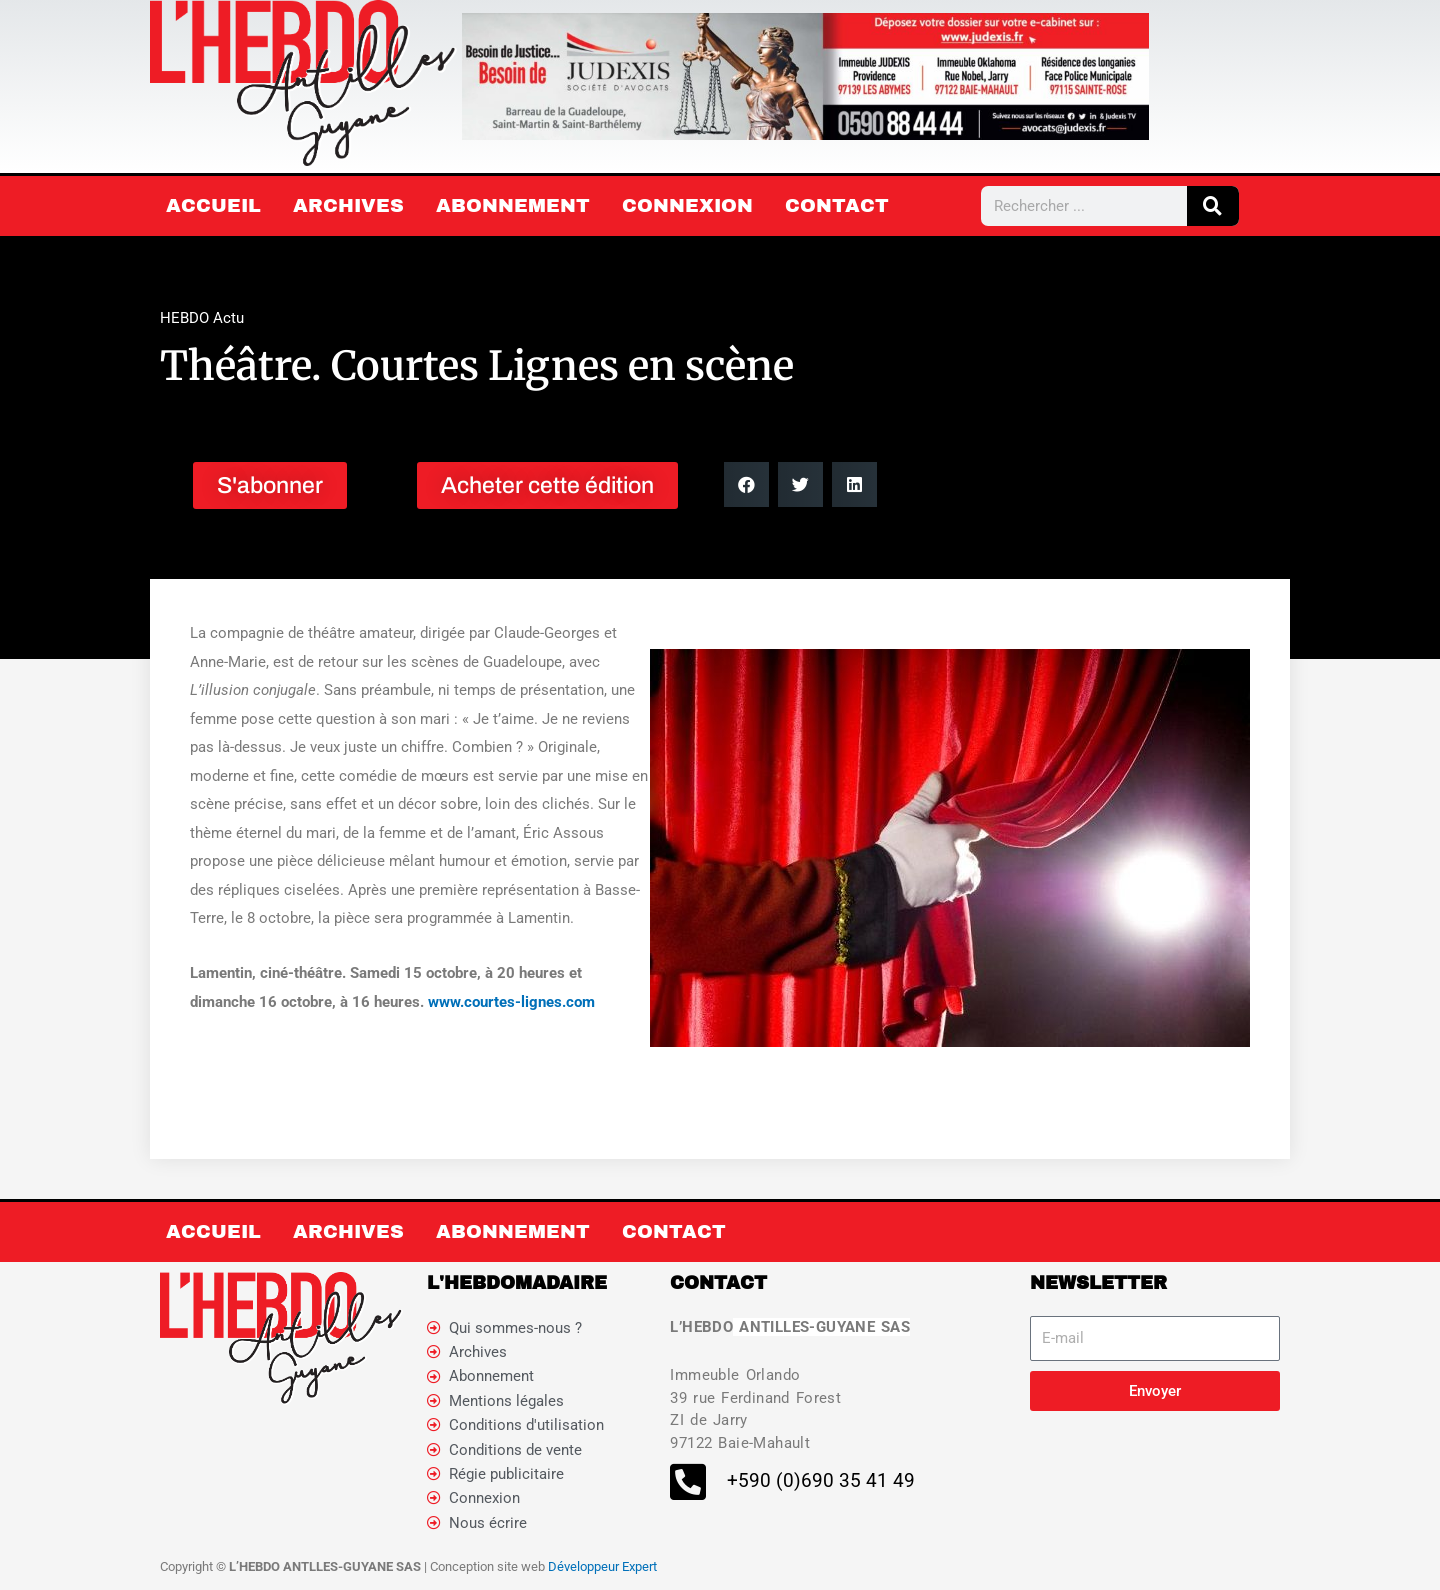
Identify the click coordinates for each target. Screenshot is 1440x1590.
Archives (348, 205)
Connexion (687, 205)
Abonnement (513, 205)
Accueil (213, 205)
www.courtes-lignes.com (511, 1002)
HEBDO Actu (202, 318)
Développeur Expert (602, 1569)
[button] (746, 484)
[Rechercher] (1213, 206)
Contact (837, 205)
